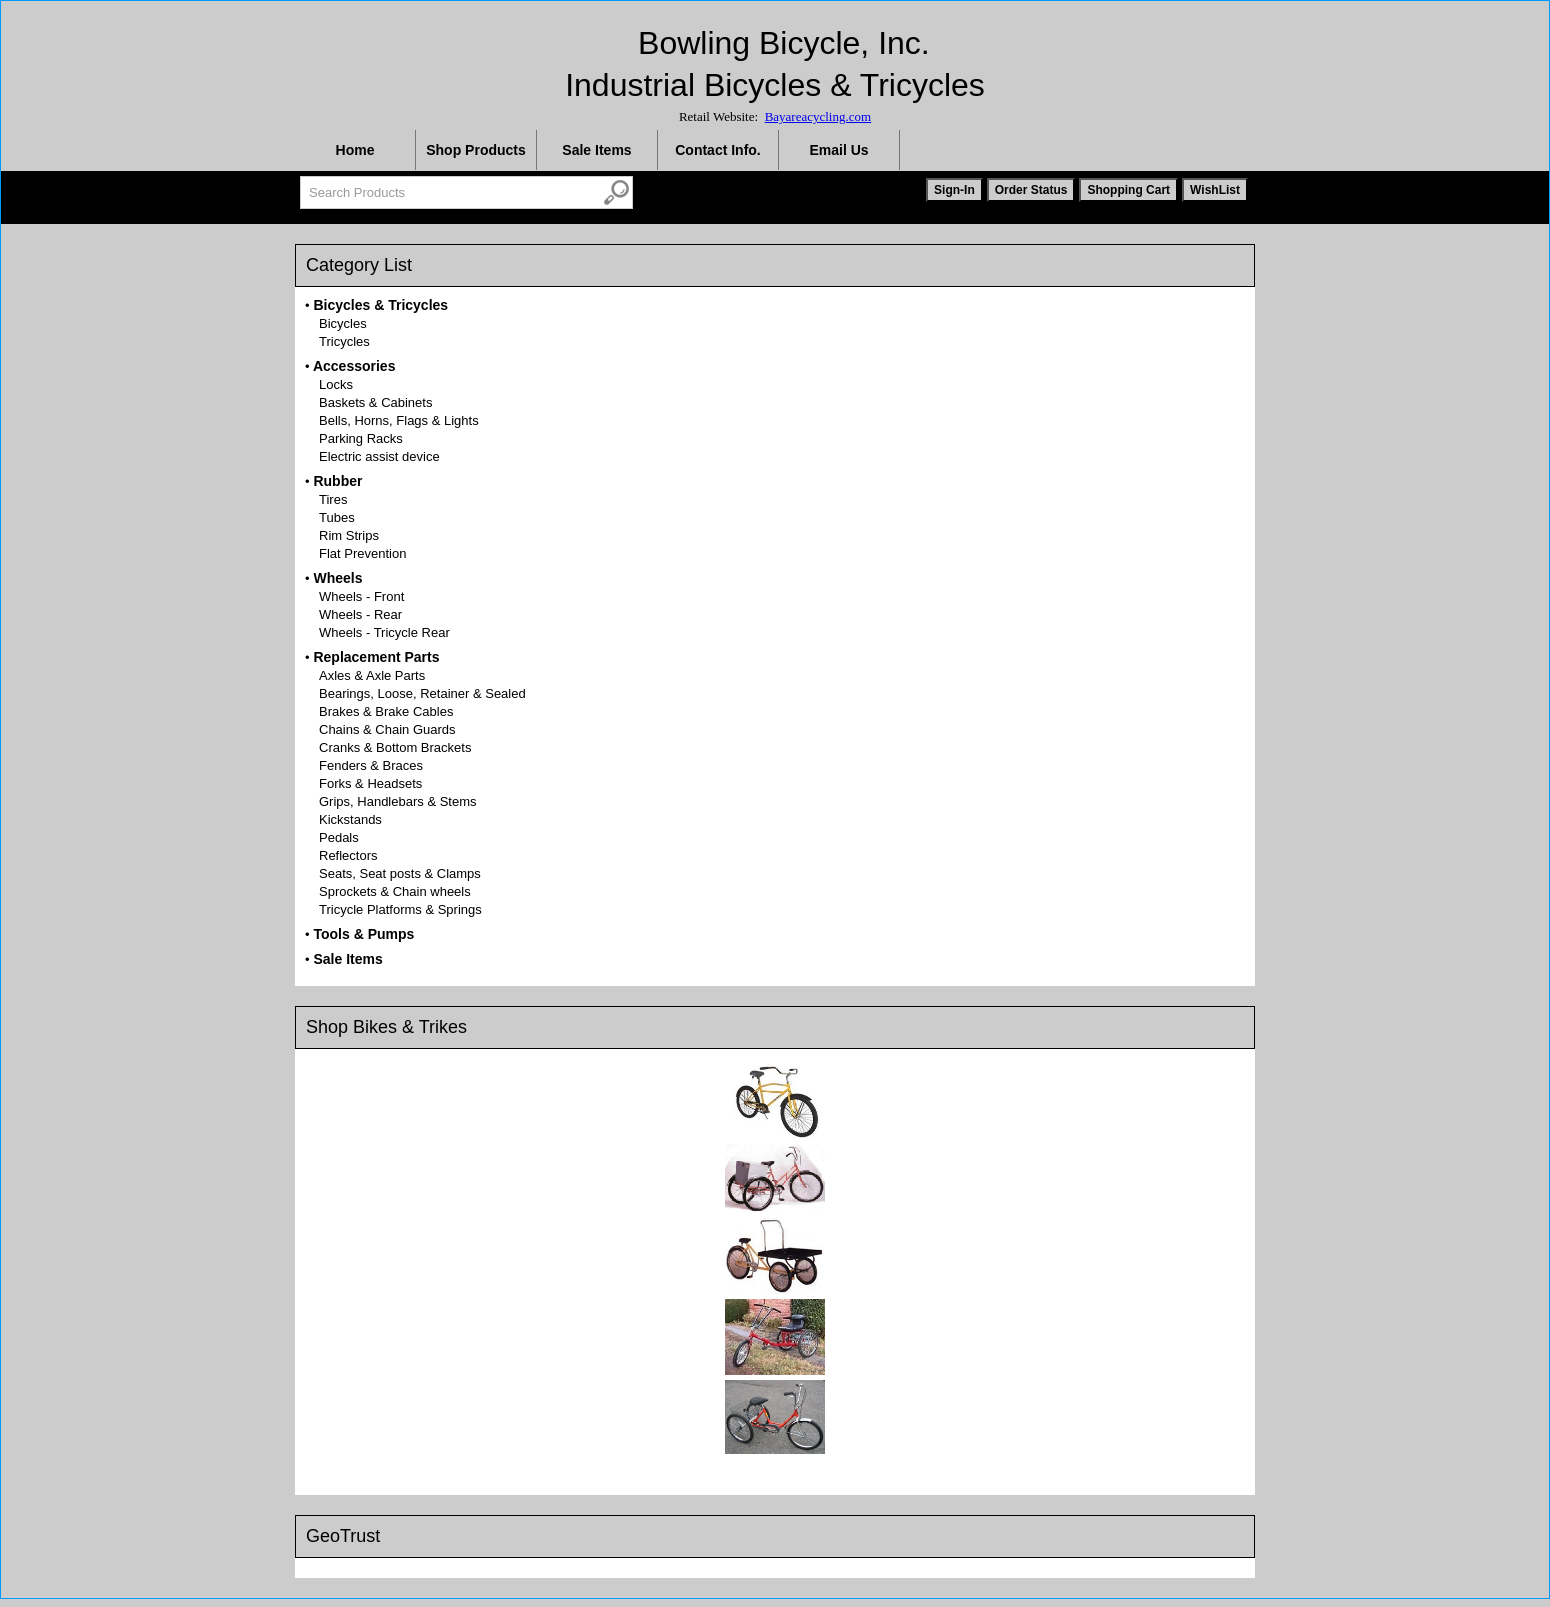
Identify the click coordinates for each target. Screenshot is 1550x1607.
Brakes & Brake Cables (386, 711)
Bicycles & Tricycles (380, 305)
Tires (333, 499)
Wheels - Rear (360, 614)
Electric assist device (379, 456)
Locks (336, 384)
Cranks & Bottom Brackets (395, 747)
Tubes (337, 517)
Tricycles (344, 341)
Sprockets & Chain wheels (395, 891)
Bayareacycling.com (818, 116)
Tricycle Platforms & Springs (400, 909)
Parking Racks (361, 438)
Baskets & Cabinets (375, 402)
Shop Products (476, 150)
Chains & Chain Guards (387, 729)
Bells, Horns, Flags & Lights (399, 420)
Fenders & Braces (371, 765)
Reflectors (348, 855)
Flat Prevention (362, 553)
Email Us (838, 150)
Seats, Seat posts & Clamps (400, 873)
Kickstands (350, 819)
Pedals (339, 837)
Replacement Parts (376, 657)
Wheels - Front (361, 596)
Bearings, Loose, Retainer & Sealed (422, 693)
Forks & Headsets (370, 783)
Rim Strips (349, 535)
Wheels (337, 578)
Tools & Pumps (363, 934)
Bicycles (343, 323)
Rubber (337, 481)
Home (355, 150)
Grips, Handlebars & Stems (398, 801)
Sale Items (596, 150)
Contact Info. (718, 150)
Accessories (354, 366)
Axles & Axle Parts (372, 675)
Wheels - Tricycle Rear (384, 632)
